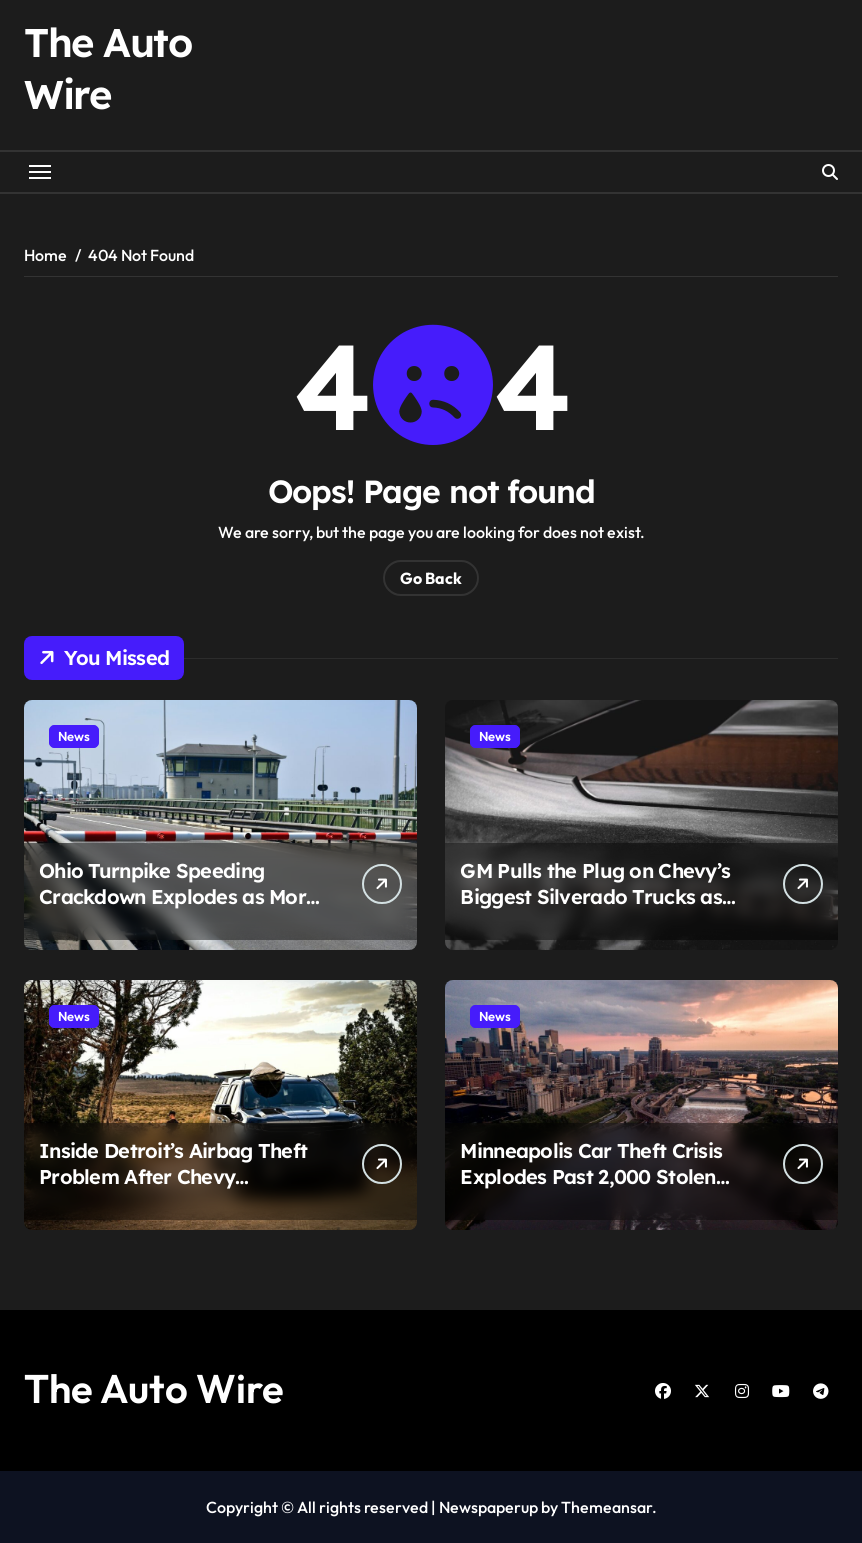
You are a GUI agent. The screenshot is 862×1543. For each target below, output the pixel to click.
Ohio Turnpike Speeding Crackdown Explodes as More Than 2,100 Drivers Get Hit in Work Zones (178, 909)
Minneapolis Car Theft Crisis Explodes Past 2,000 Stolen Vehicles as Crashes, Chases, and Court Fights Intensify (593, 1189)
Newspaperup (488, 1507)
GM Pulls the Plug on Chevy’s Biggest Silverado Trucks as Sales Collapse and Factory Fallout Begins (595, 909)
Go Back (431, 578)
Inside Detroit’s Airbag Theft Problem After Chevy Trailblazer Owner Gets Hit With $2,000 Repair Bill (173, 1189)
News (74, 736)
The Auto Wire (154, 1388)
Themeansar (606, 1507)
